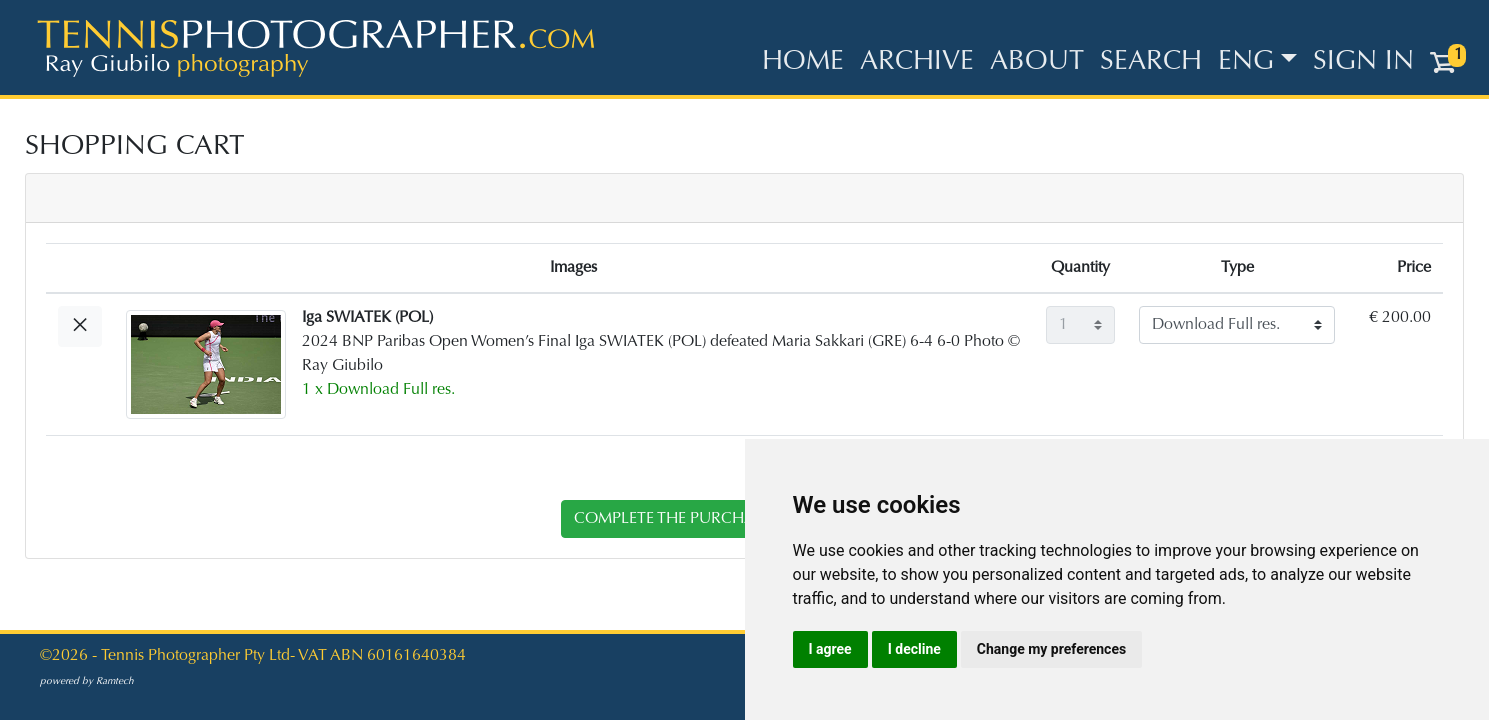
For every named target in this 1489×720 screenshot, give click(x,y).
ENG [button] (1246, 62)
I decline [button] (914, 649)
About (1037, 62)
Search (1151, 62)
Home (803, 62)
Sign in (1363, 62)
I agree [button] (830, 649)
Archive (917, 62)
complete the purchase (672, 519)
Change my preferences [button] (1051, 649)
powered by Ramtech (87, 682)
